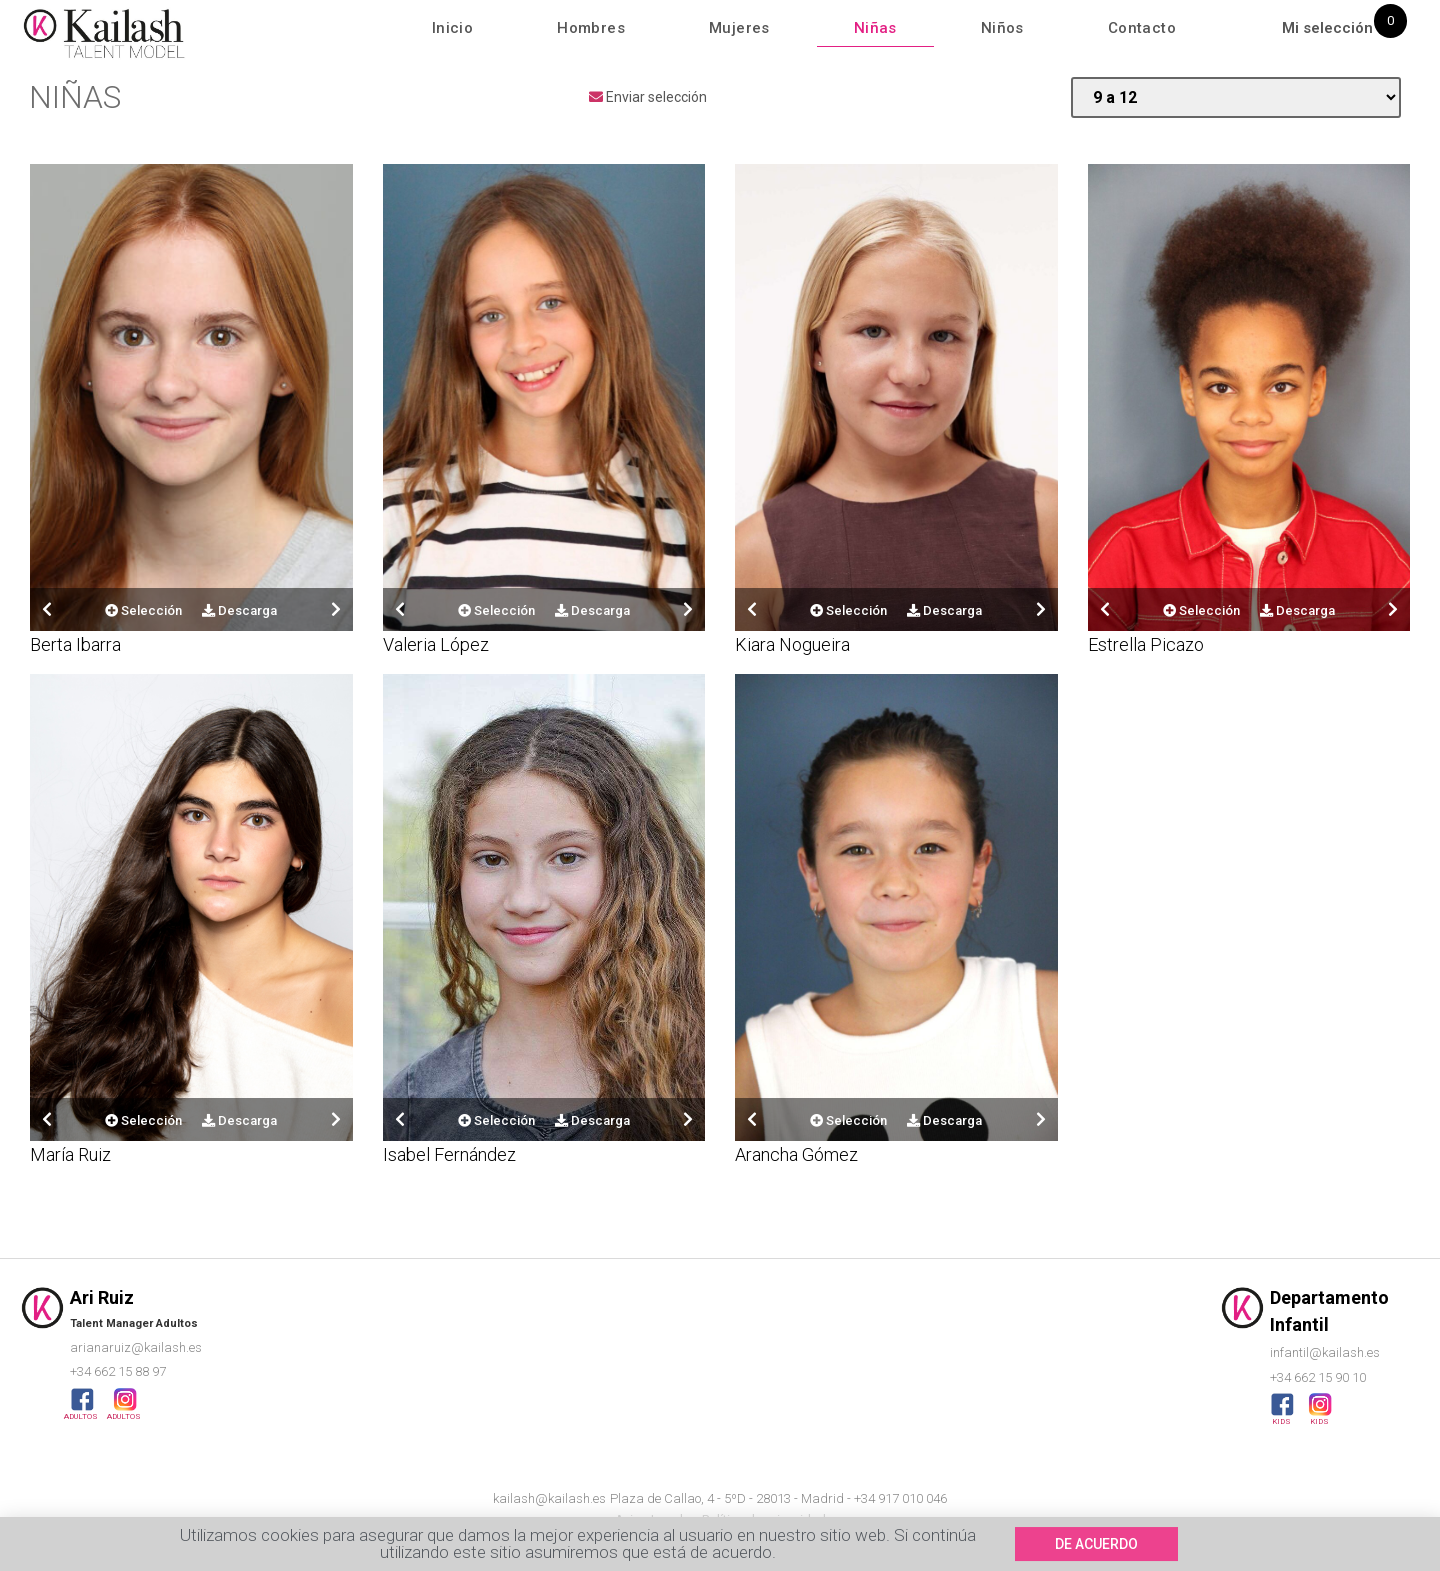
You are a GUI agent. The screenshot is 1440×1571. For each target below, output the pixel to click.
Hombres (591, 28)
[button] (1096, 1552)
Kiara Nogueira (792, 644)
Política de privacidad (764, 1519)
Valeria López (436, 644)
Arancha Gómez (796, 1154)
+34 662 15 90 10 (1318, 1377)
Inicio (452, 28)
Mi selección (1327, 28)
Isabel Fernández (449, 1154)
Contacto (1142, 28)
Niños (1002, 28)
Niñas (875, 28)
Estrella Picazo (1146, 644)
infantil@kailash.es (1325, 1352)
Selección (143, 610)
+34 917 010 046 (900, 1498)
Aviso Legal (649, 1519)
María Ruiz (70, 1154)
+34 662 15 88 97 (118, 1371)
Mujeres (739, 28)
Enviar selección (648, 97)
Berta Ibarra (75, 644)
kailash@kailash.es (549, 1498)
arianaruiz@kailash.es (136, 1347)
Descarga (239, 610)
